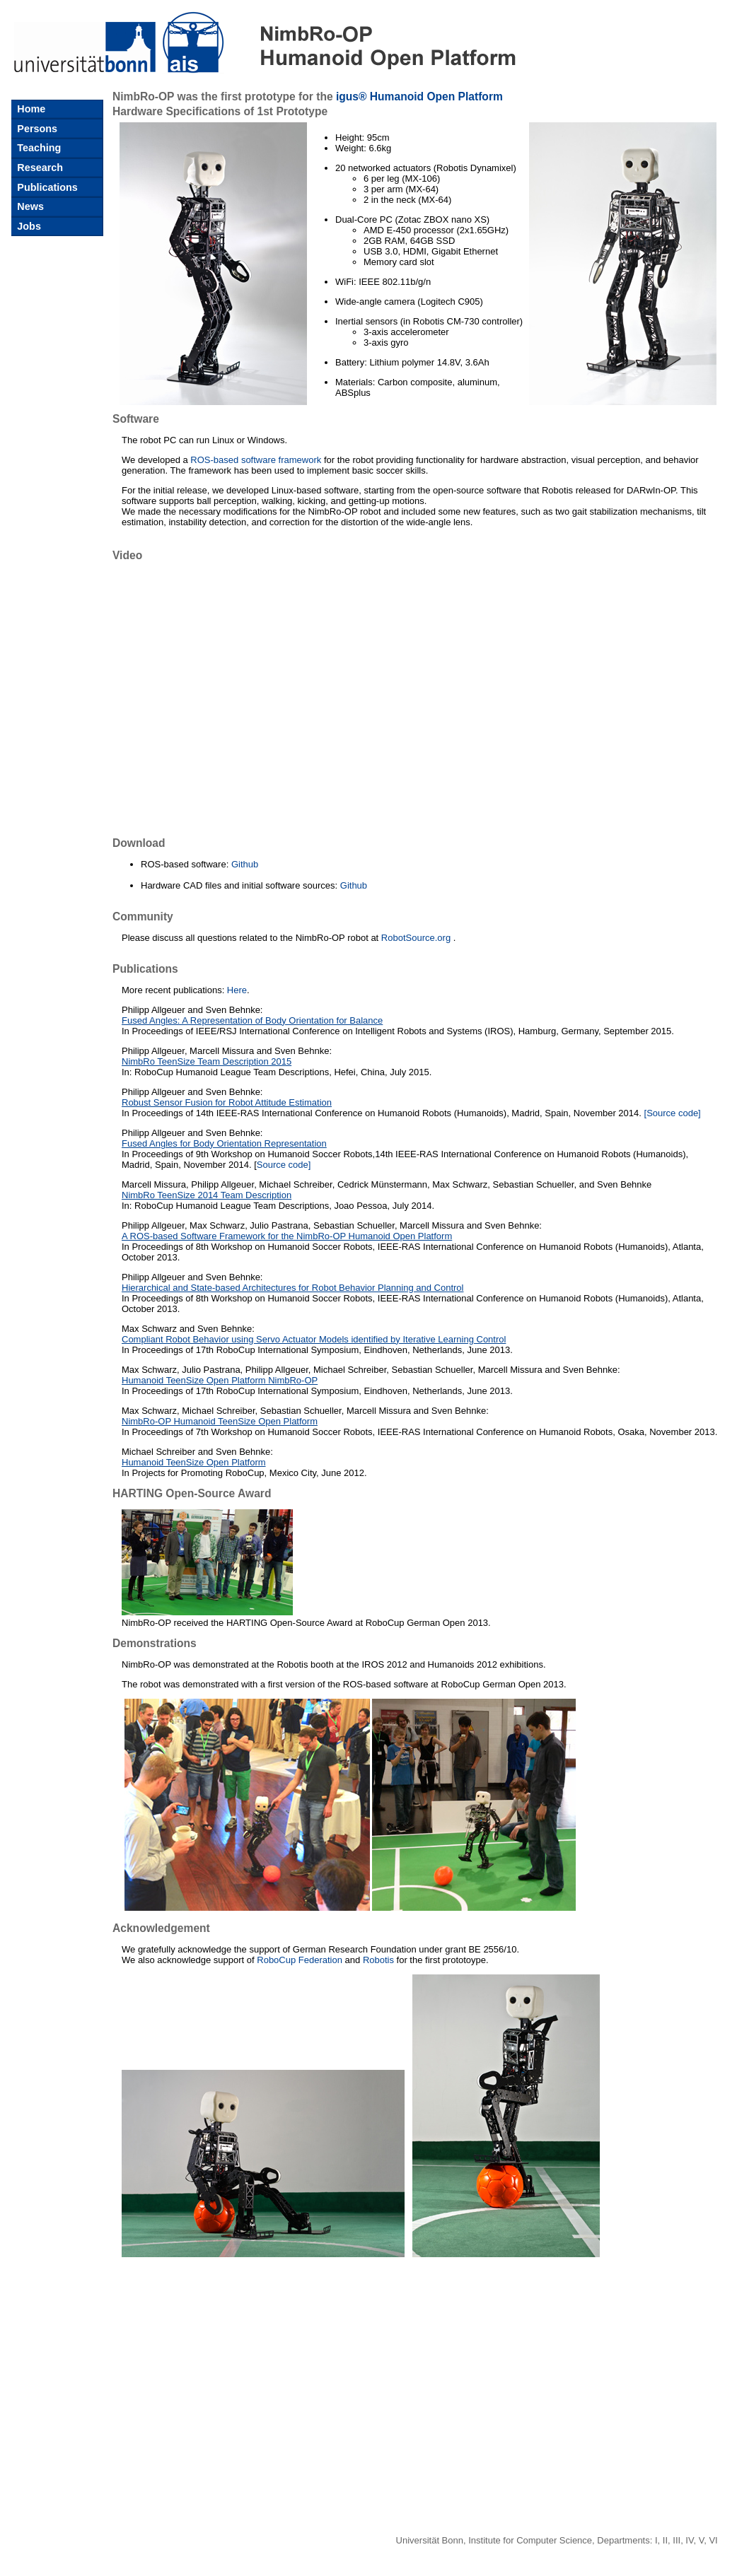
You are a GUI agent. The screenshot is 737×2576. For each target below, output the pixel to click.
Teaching (37, 147)
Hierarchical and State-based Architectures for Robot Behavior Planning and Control (292, 1287)
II (665, 2540)
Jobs (27, 226)
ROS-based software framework (255, 460)
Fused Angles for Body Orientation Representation (224, 1143)
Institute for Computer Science (530, 2540)
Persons (35, 128)
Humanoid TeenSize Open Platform (194, 1462)
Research (38, 167)
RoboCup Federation (299, 1960)
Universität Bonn (429, 2540)
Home (29, 109)
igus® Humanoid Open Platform (419, 96)
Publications (46, 187)
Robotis (378, 1960)
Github (244, 864)
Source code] (284, 1164)
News (29, 206)
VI (713, 2540)
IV (689, 2540)
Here (237, 990)
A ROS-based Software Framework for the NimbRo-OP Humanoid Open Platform (287, 1236)
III (676, 2540)
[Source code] (672, 1113)
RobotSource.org (416, 937)
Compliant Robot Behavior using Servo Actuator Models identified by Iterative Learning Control (314, 1339)
